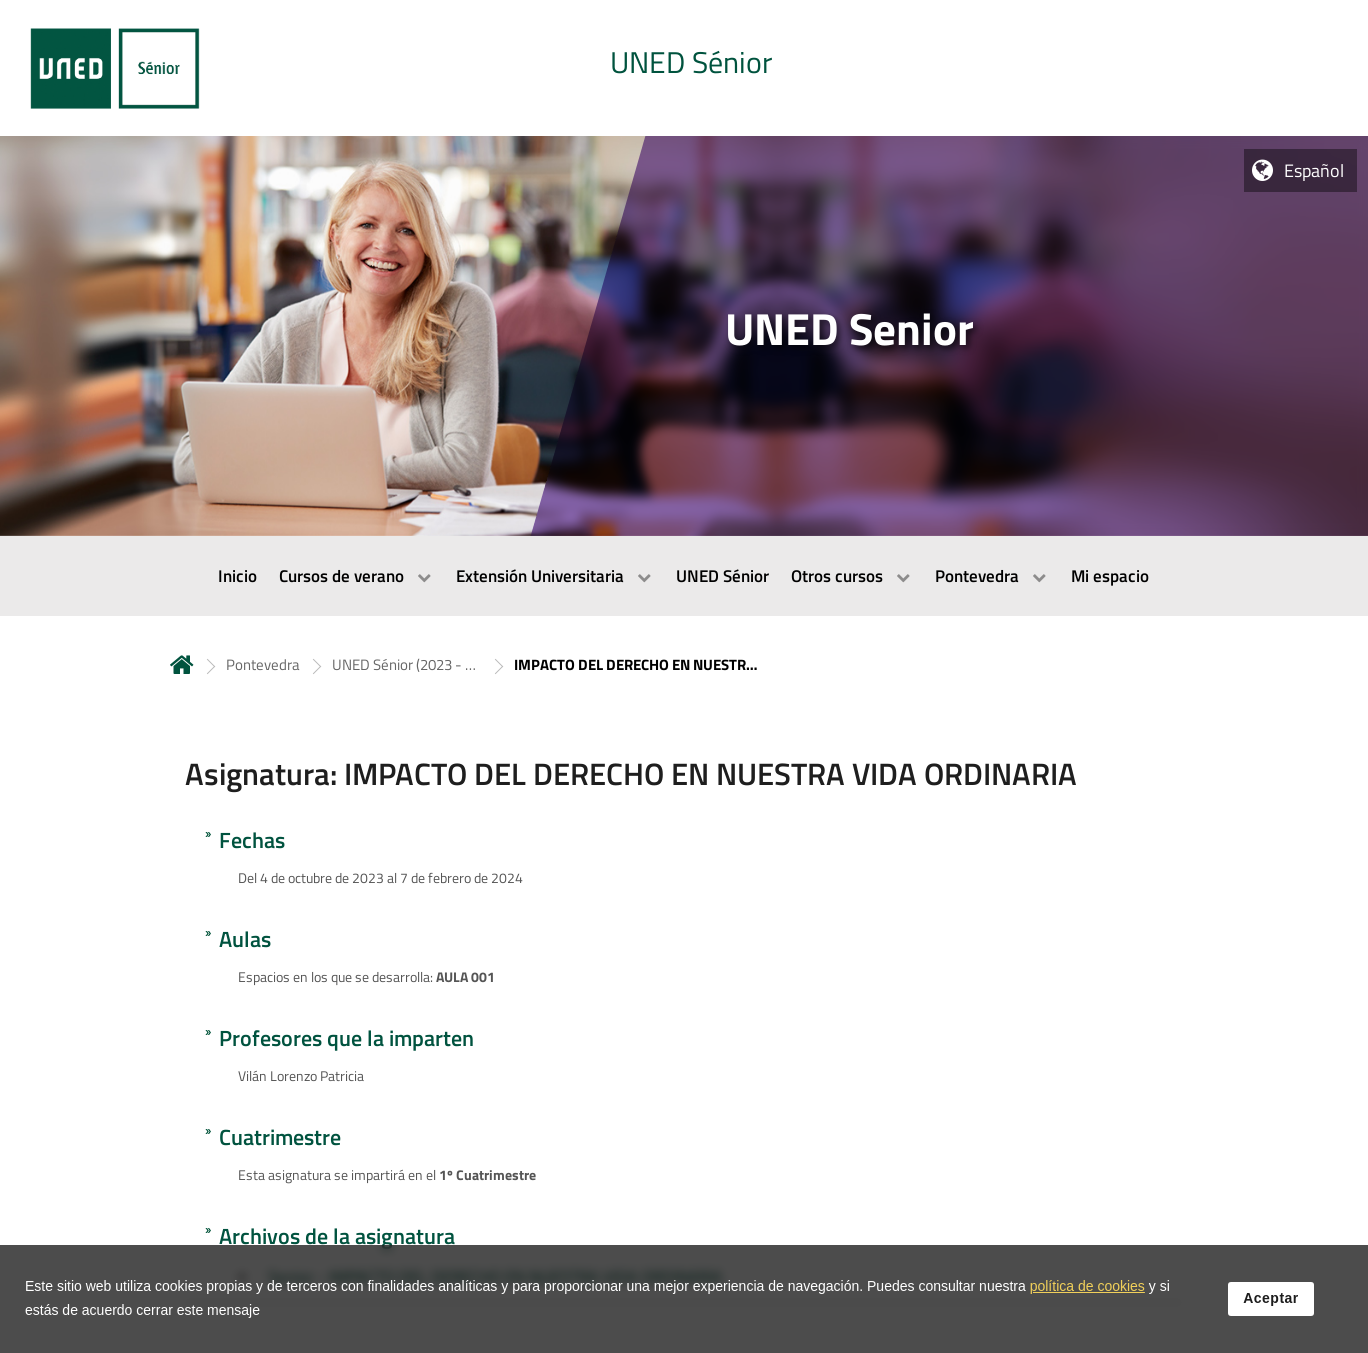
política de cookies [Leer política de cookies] (1087, 1297)
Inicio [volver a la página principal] (182, 664)
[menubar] (684, 576)
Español (1314, 170)
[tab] (684, 68)
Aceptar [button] (1271, 1309)
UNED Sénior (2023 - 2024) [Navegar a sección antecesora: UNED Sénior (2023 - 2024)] (407, 664)
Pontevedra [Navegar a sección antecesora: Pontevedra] (263, 664)
